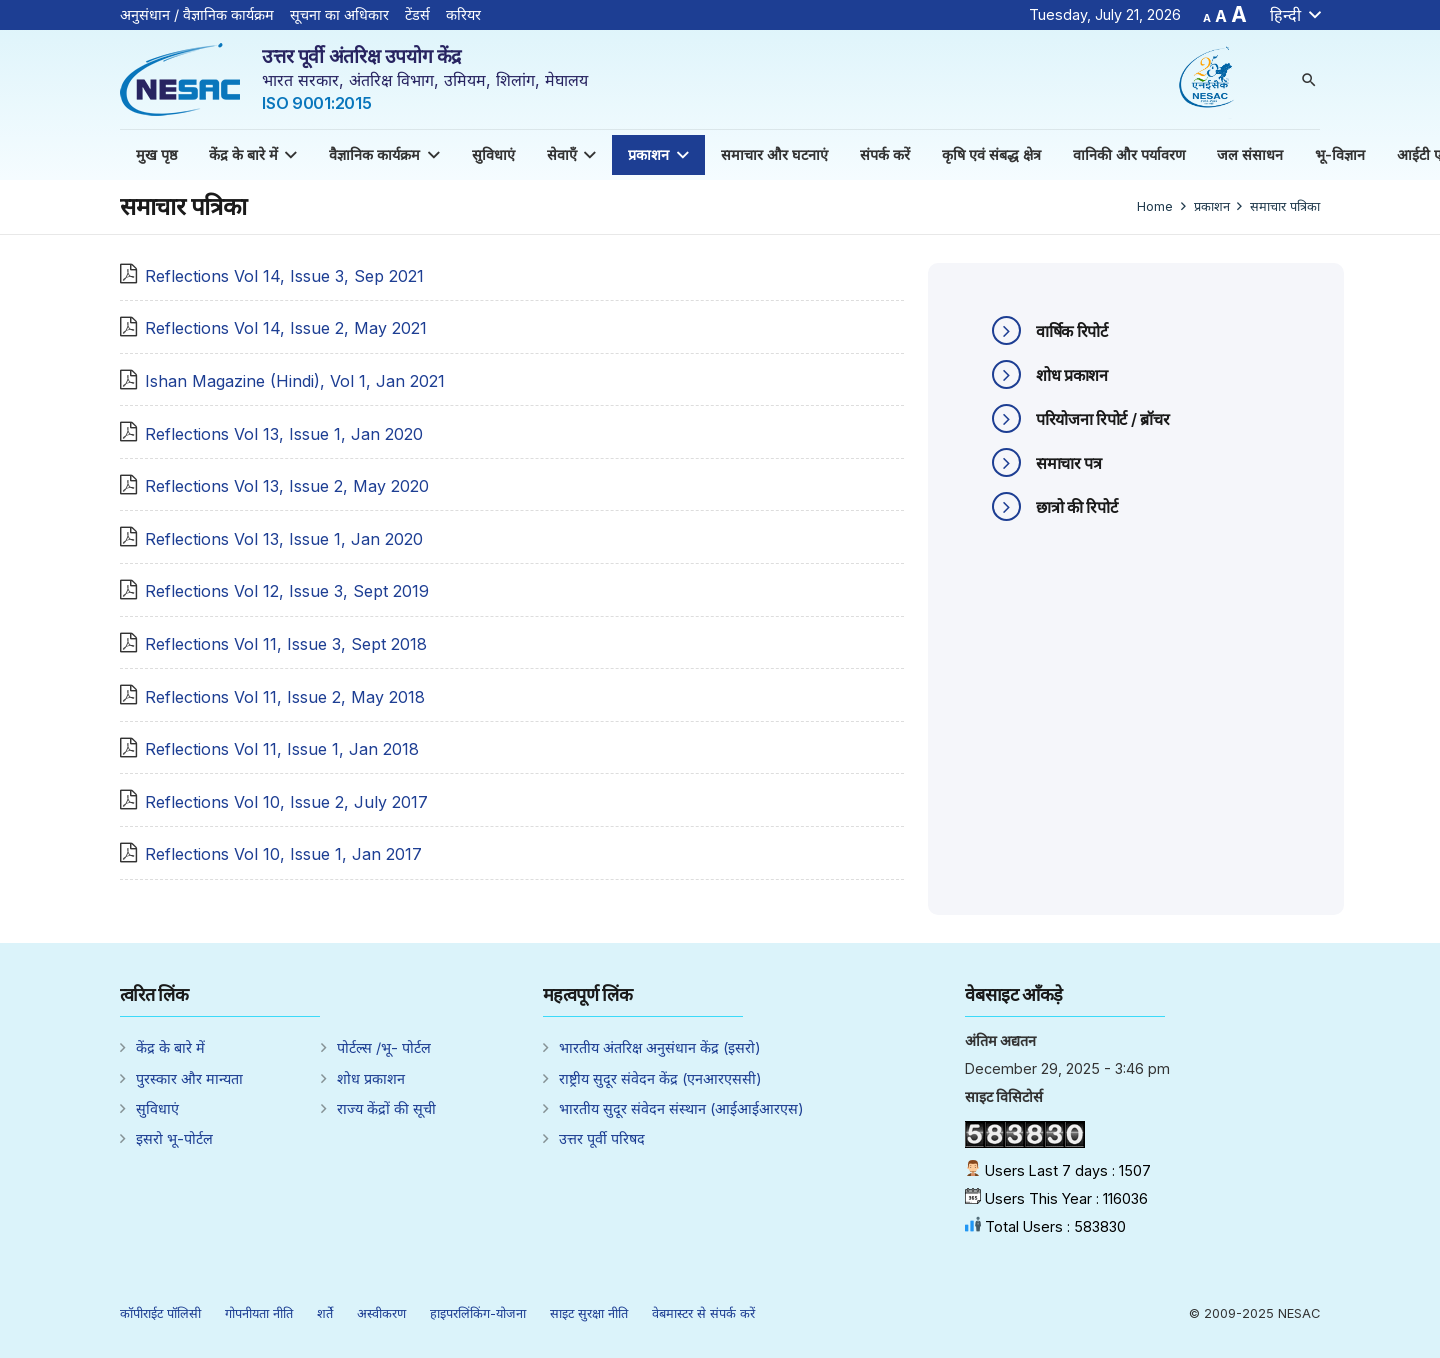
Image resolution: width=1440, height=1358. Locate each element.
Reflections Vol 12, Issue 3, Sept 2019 (287, 591)
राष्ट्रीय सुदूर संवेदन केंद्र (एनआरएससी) (660, 1078)
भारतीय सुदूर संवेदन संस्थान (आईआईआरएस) (681, 1108)
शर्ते (325, 1313)
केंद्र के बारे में (170, 1047)
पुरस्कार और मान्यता (189, 1078)
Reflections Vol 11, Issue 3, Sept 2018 (286, 644)
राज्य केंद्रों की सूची (386, 1108)
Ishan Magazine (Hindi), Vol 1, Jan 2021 (295, 381)
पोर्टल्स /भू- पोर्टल (384, 1047)
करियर (463, 14)
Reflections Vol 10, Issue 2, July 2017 (286, 802)
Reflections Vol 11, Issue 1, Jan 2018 (282, 749)
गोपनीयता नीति (259, 1313)
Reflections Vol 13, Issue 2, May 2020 (287, 486)
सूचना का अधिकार (339, 14)
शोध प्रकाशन (371, 1078)
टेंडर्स (417, 14)
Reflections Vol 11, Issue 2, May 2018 (285, 697)
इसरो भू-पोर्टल (174, 1138)
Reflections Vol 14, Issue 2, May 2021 (286, 328)
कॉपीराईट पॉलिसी (160, 1313)
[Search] (1309, 79)
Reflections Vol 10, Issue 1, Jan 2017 (283, 854)
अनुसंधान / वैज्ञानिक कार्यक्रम (197, 14)
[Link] (180, 79)
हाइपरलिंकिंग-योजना (478, 1313)
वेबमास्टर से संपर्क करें (703, 1313)
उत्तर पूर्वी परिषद (602, 1138)
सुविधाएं (157, 1108)
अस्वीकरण (381, 1313)
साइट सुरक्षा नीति (589, 1313)
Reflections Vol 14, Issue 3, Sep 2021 (284, 276)
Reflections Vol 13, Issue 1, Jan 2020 (284, 434)
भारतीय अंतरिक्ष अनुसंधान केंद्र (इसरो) (660, 1047)
